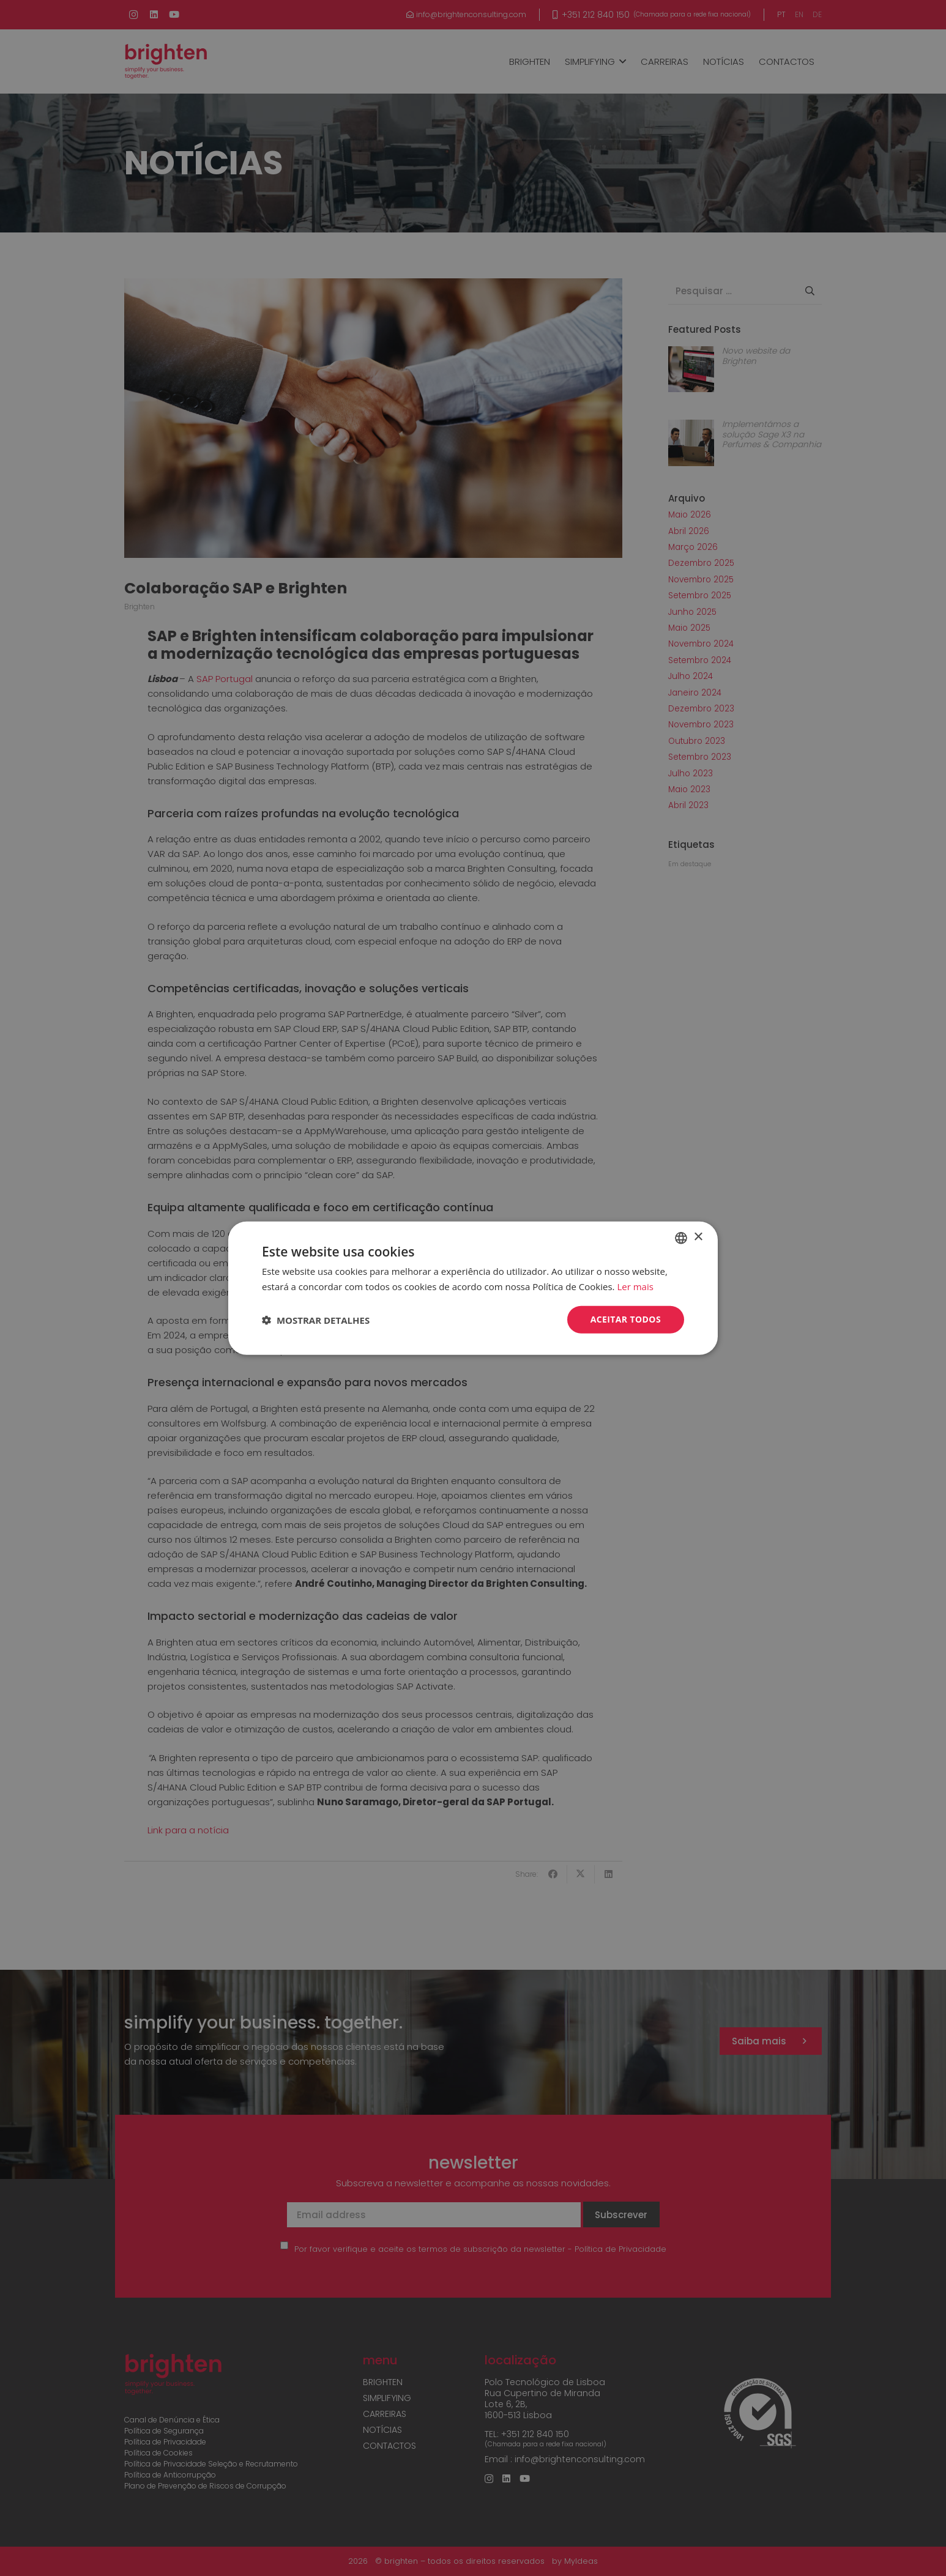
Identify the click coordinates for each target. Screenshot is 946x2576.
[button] (316, 1319)
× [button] (697, 1237)
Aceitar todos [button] (625, 1319)
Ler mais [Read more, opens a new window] (635, 1286)
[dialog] (473, 1288)
